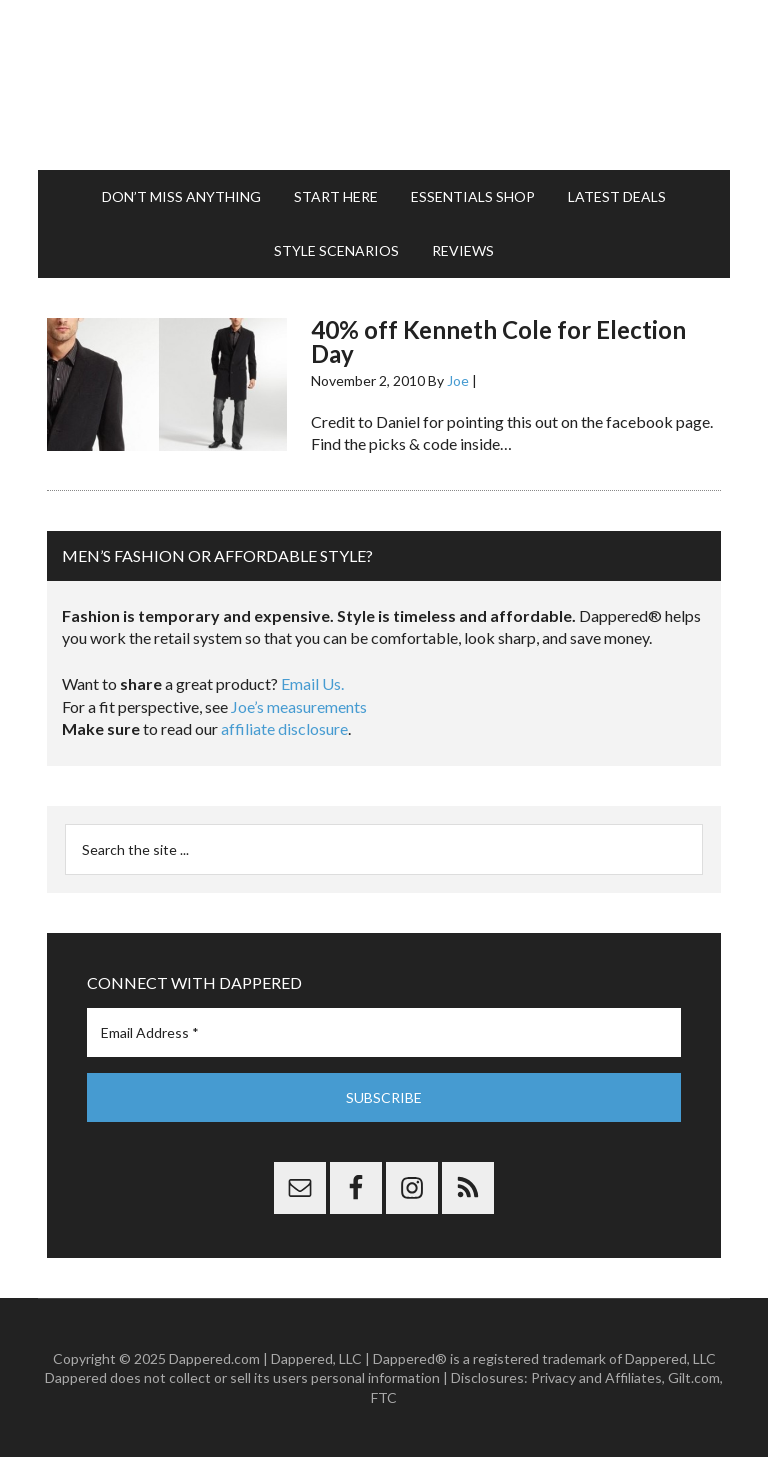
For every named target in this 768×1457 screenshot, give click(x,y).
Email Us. (312, 683)
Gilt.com (694, 1377)
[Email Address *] (383, 1032)
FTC (384, 1397)
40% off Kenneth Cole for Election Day (498, 341)
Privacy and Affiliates (596, 1377)
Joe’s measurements (299, 706)
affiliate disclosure (284, 728)
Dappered (383, 85)
